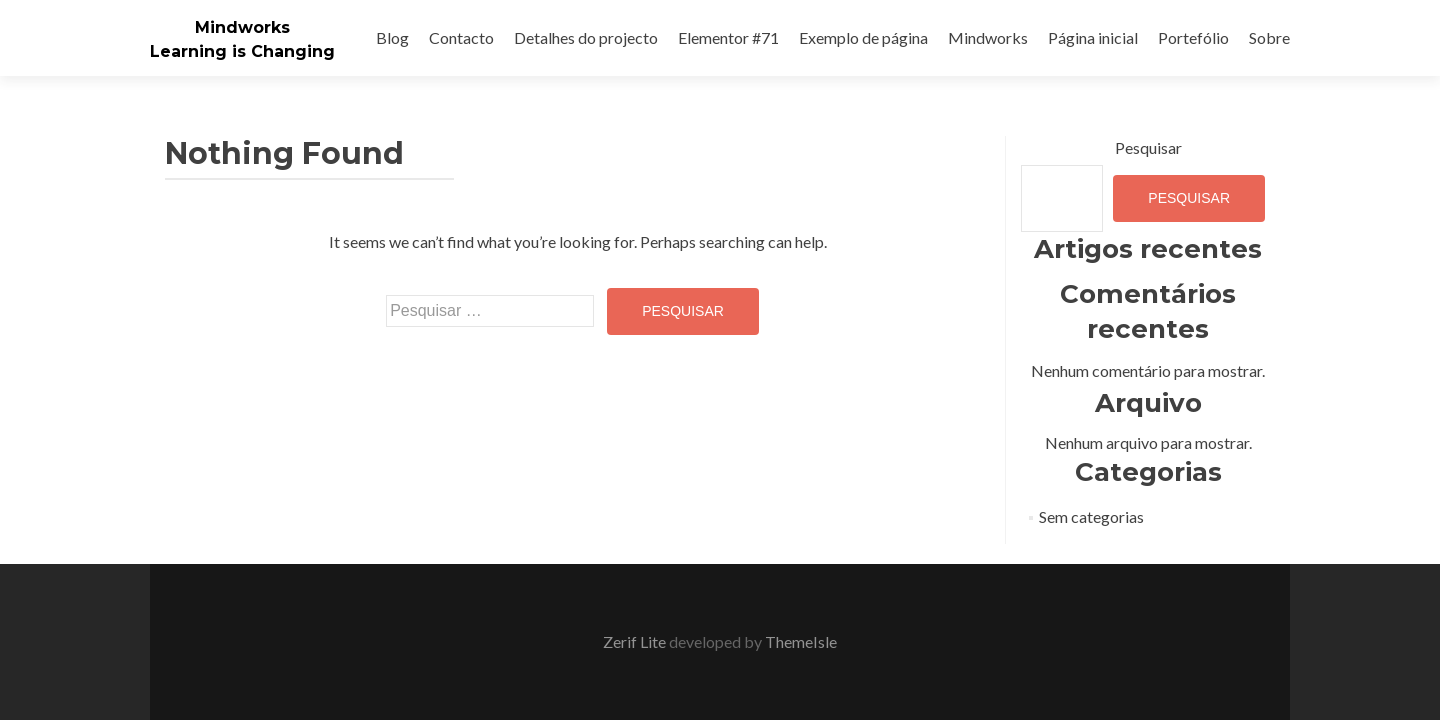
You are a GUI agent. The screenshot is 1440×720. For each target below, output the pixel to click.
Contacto (461, 37)
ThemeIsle (801, 641)
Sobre (1269, 37)
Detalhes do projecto (586, 37)
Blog (392, 37)
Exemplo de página (863, 37)
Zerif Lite (636, 641)
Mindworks (242, 27)
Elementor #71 (728, 37)
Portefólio (1193, 37)
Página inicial (1093, 37)
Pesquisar (1148, 147)
